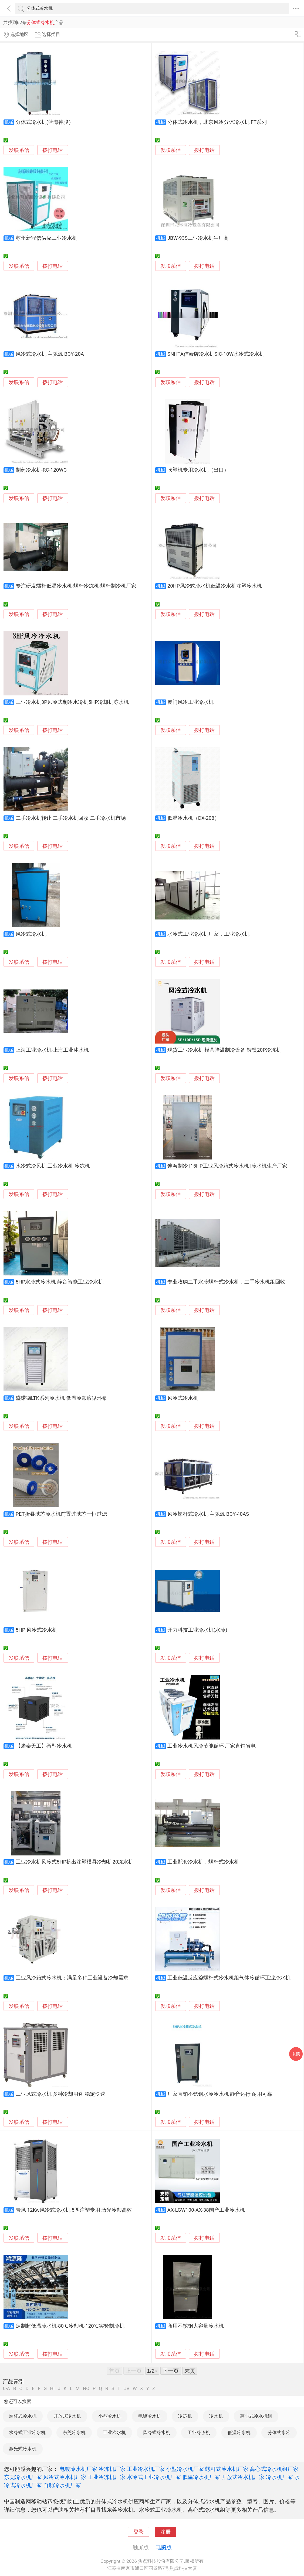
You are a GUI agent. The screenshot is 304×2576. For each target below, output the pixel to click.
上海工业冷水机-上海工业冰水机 (52, 1050)
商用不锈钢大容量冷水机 (195, 2326)
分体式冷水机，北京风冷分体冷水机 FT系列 (217, 122)
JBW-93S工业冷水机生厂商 (198, 238)
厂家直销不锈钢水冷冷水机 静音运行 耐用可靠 (219, 2094)
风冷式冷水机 (31, 934)
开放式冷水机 (67, 2416)
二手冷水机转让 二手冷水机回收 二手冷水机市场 (71, 818)
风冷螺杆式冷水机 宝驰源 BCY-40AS (208, 1514)
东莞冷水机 (74, 2432)
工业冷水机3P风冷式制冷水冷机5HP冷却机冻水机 (72, 702)
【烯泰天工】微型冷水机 (44, 1746)
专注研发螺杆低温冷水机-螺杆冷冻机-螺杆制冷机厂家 (76, 586)
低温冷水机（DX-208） (193, 818)
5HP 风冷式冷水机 (36, 1630)
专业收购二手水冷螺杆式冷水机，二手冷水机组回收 (226, 1282)
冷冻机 (185, 2416)
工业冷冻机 (198, 2432)
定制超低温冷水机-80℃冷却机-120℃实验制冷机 (70, 2326)
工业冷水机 (114, 2432)
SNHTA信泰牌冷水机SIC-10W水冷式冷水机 (215, 354)
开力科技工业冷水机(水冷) (197, 1630)
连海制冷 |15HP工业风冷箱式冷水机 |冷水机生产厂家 (227, 1166)
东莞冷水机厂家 (23, 2477)
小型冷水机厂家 (185, 2469)
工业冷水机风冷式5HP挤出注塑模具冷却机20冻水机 (75, 1862)
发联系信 (19, 150)
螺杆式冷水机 (22, 2416)
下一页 (171, 2371)
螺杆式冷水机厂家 (226, 2469)
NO (86, 2388)
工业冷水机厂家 (146, 2469)
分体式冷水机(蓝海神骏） (45, 122)
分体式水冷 (279, 2432)
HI (52, 2388)
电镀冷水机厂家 (78, 2469)
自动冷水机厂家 (62, 2485)
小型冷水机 (109, 2416)
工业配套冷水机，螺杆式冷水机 (203, 1862)
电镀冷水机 (149, 2416)
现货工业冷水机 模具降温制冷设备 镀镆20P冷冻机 (224, 1050)
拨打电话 (52, 150)
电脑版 (164, 2547)
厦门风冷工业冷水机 (190, 702)
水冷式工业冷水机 (27, 2432)
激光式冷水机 (22, 2448)
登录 (138, 2532)
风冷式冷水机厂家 (64, 2477)
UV (126, 2388)
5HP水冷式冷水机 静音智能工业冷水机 (59, 1282)
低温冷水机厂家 (201, 2477)
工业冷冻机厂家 (107, 2477)
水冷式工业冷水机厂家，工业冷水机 (208, 934)
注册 (165, 2532)
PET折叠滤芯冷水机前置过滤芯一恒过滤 (61, 1514)
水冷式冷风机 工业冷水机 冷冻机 (53, 1166)
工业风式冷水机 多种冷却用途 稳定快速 (60, 2094)
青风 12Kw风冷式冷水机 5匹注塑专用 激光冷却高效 (74, 2210)
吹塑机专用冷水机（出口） (198, 470)
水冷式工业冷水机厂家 (154, 2477)
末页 (189, 2371)
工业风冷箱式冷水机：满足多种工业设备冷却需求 (72, 1978)
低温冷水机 (239, 2432)
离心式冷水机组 (256, 2416)
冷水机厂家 (279, 2477)
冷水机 (216, 2416)
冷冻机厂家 (112, 2469)
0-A (6, 2388)
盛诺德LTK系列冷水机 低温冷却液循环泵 (61, 1398)
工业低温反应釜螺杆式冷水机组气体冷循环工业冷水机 (229, 1978)
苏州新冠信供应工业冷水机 (46, 238)
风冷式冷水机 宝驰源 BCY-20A (50, 354)
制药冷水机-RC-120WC (41, 470)
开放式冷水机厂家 (243, 2477)
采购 (296, 2053)
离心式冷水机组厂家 (274, 2469)
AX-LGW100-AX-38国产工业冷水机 (206, 2210)
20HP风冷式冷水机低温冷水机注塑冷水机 (214, 586)
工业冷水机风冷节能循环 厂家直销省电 (211, 1746)
